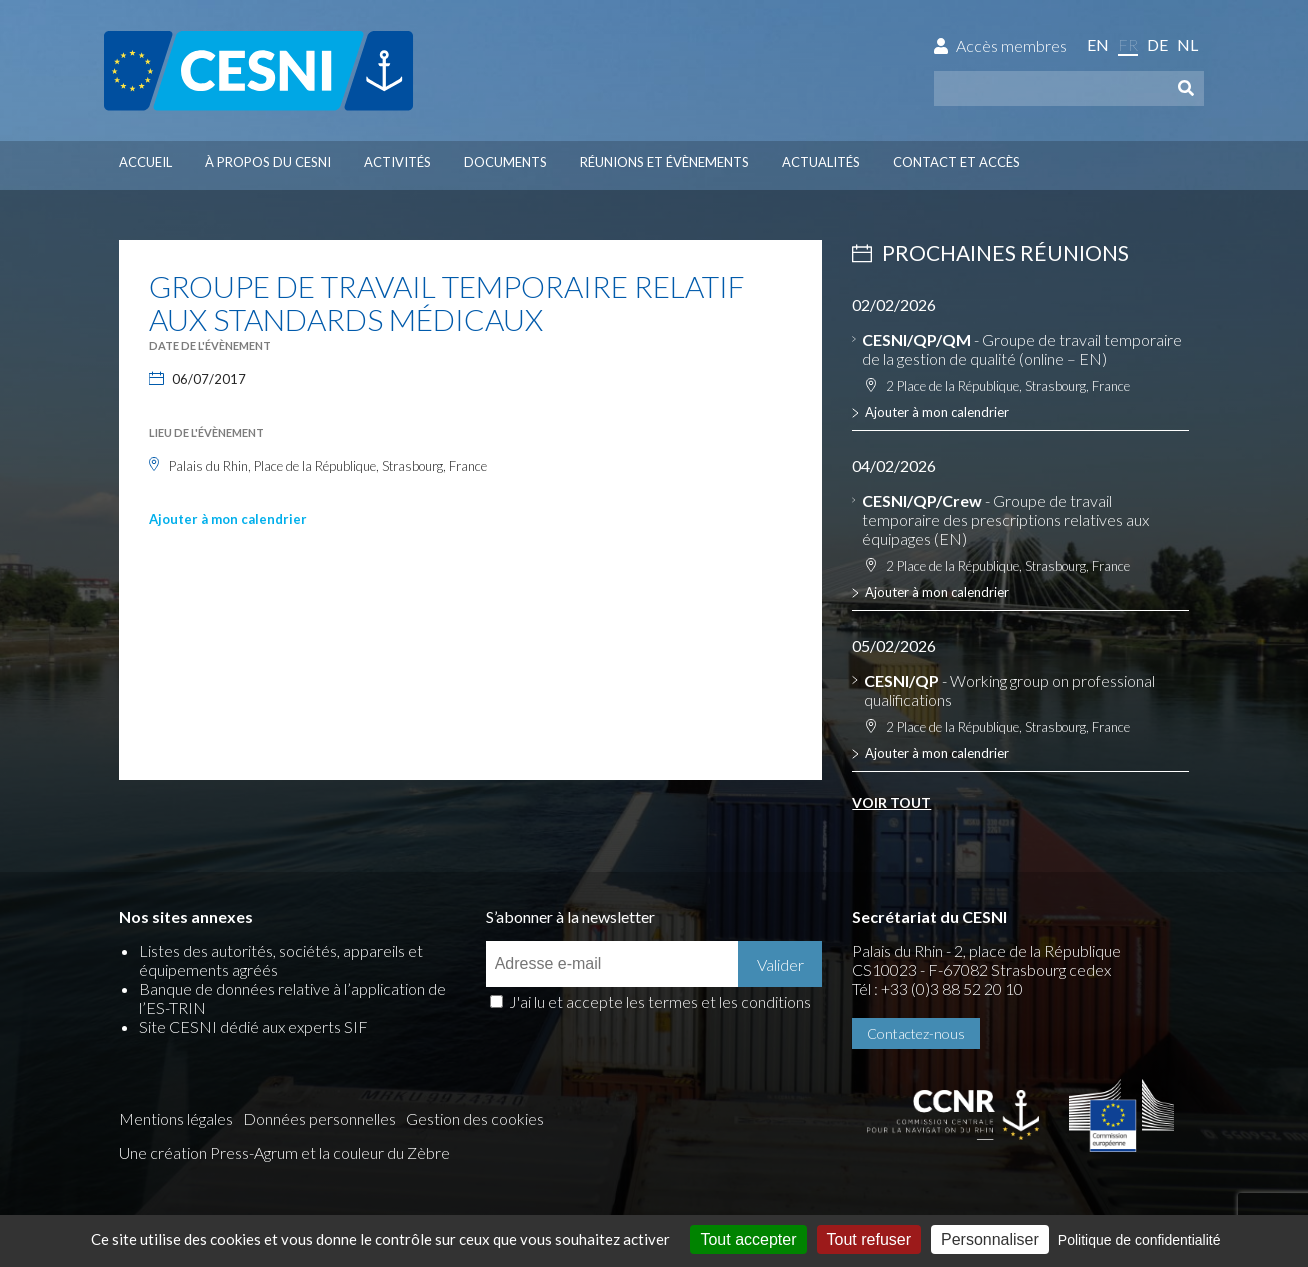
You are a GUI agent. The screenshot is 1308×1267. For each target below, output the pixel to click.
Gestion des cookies (475, 1118)
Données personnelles (319, 1118)
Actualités (821, 162)
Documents (505, 162)
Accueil (145, 162)
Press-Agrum (254, 1152)
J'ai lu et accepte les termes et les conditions (660, 1001)
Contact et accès (956, 162)
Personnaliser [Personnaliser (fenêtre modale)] (990, 1239)
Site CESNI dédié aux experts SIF (253, 1026)
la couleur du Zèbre (384, 1152)
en (1098, 44)
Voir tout (891, 802)
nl (1187, 44)
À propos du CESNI (268, 162)
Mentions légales (176, 1118)
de (1157, 44)
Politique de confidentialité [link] (1139, 1240)
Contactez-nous (916, 1033)
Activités (397, 162)
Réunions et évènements (664, 162)
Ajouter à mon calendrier (228, 519)
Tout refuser (869, 1239)
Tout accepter (748, 1239)
